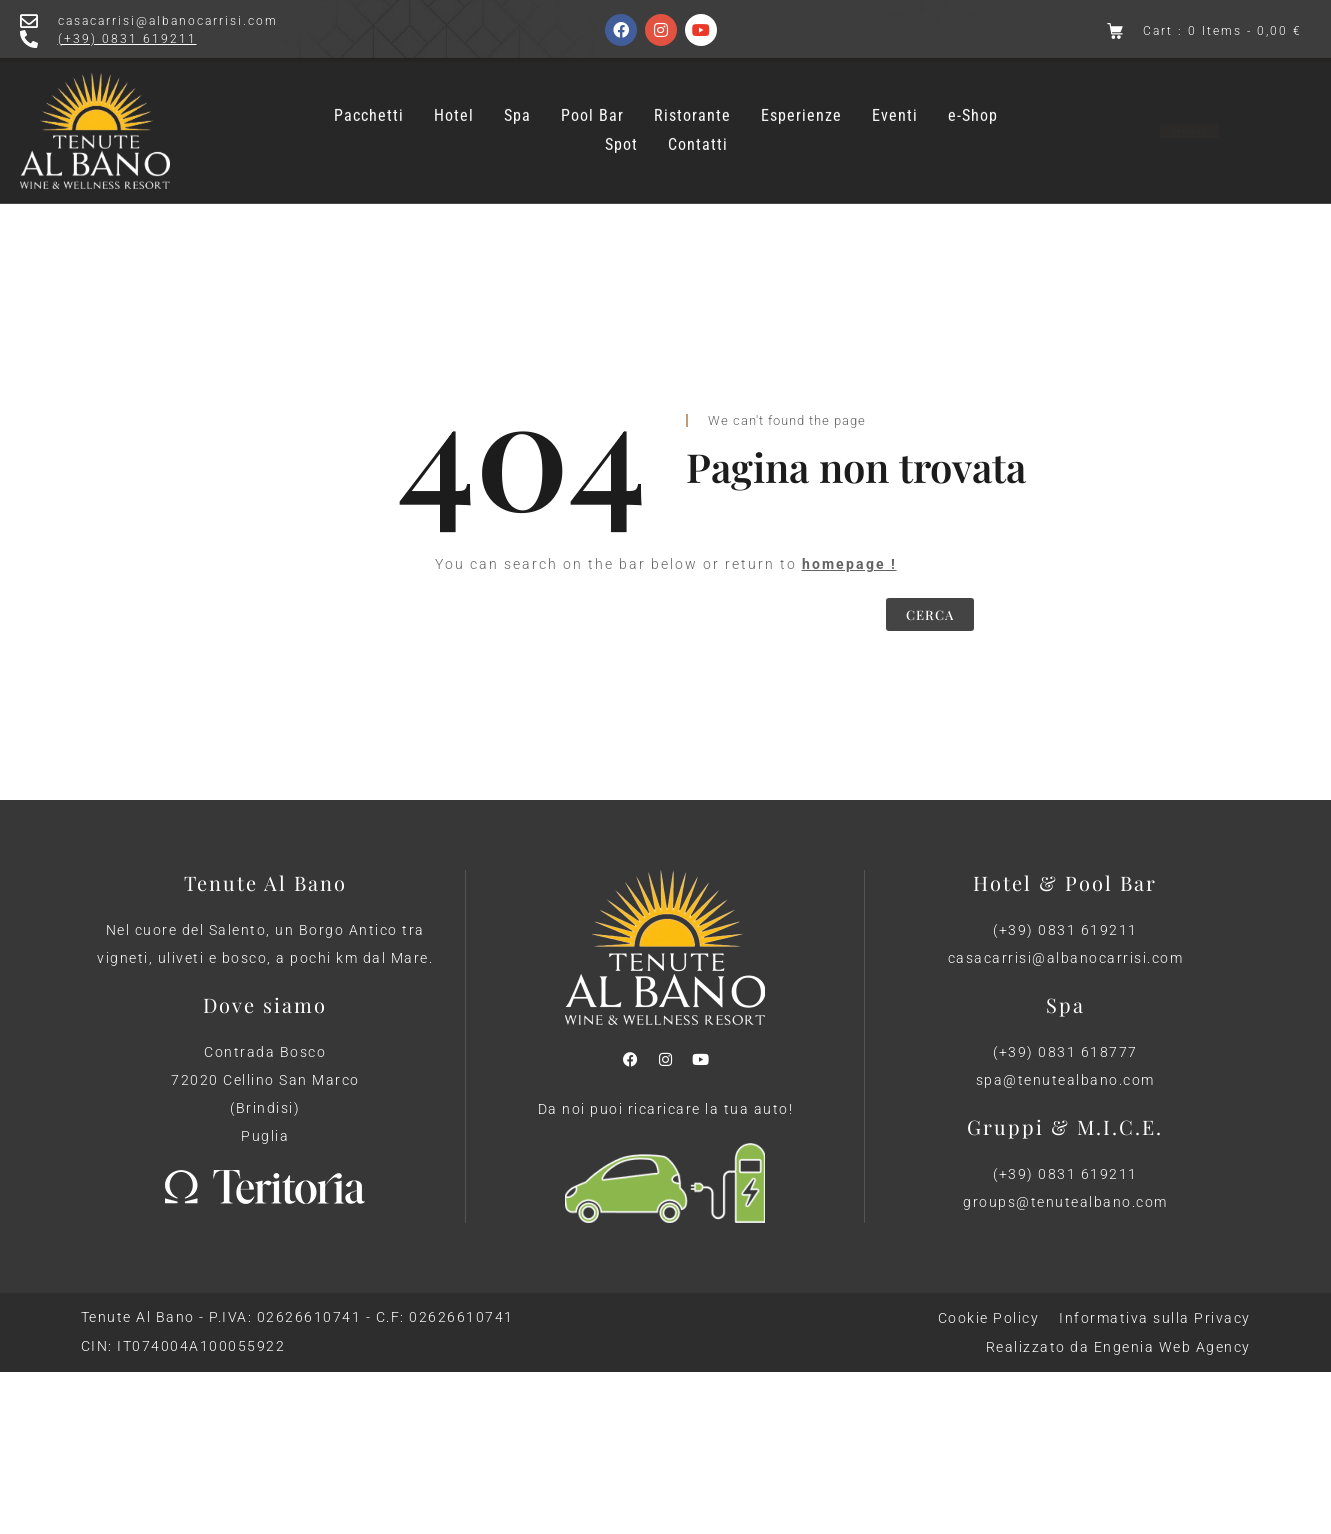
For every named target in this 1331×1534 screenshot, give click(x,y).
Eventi (895, 107)
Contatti (698, 136)
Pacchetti (369, 107)
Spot (621, 136)
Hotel (454, 107)
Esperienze (801, 107)
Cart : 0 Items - (1222, 31)
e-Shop (973, 107)
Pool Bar (592, 107)
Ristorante (692, 107)
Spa (517, 107)
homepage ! (849, 564)
